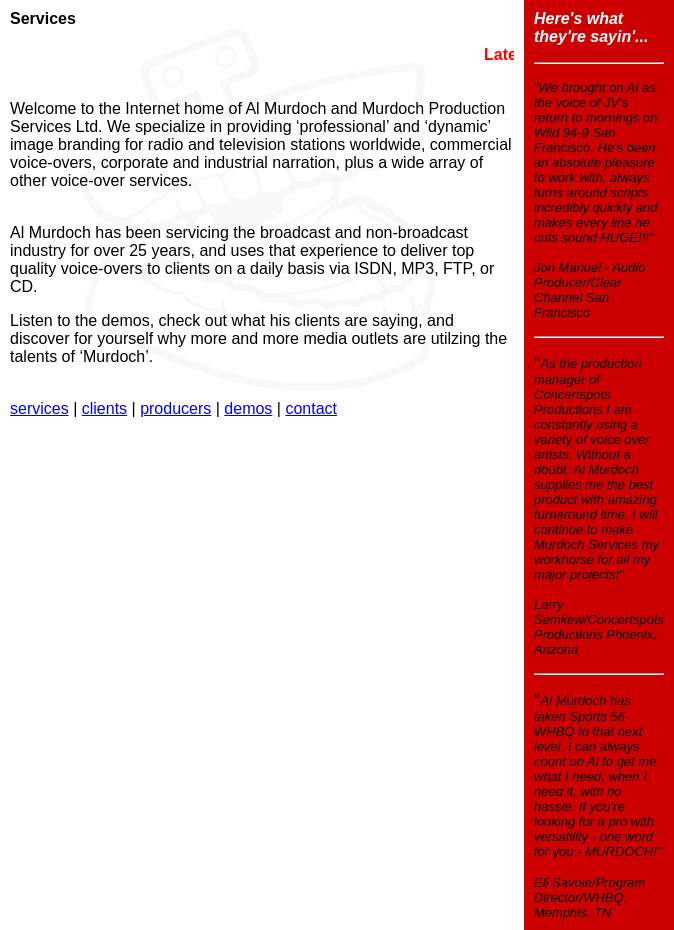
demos (248, 408)
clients (104, 408)
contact (311, 408)
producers (175, 408)
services (39, 408)
